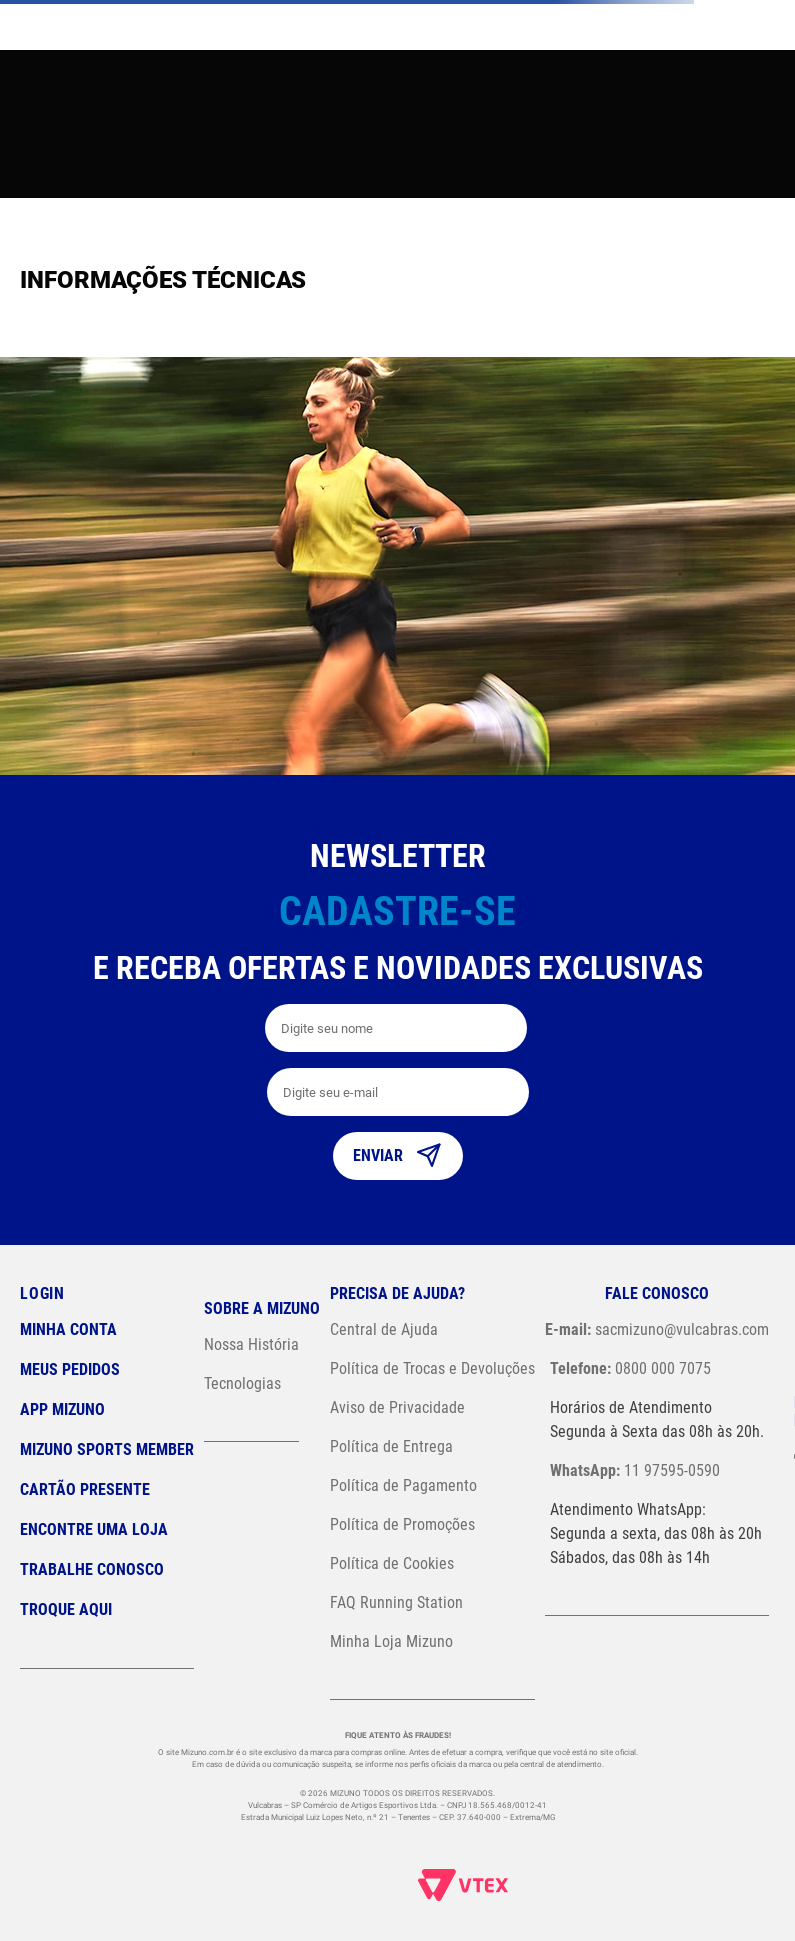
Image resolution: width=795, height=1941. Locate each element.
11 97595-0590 (635, 1470)
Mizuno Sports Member (107, 1449)
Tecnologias (242, 1383)
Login (42, 1293)
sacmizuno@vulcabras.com (657, 1329)
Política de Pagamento (403, 1485)
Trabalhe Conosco (92, 1569)
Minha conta (68, 1329)
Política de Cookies (392, 1563)
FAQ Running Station (396, 1602)
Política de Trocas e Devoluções (432, 1368)
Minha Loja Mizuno (391, 1641)
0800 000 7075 (630, 1368)
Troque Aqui (66, 1609)
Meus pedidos (70, 1369)
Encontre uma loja (94, 1529)
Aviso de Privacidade (397, 1407)
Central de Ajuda (384, 1329)
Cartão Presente (85, 1489)
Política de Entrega (391, 1446)
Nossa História (251, 1344)
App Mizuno (62, 1409)
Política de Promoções (402, 1524)
